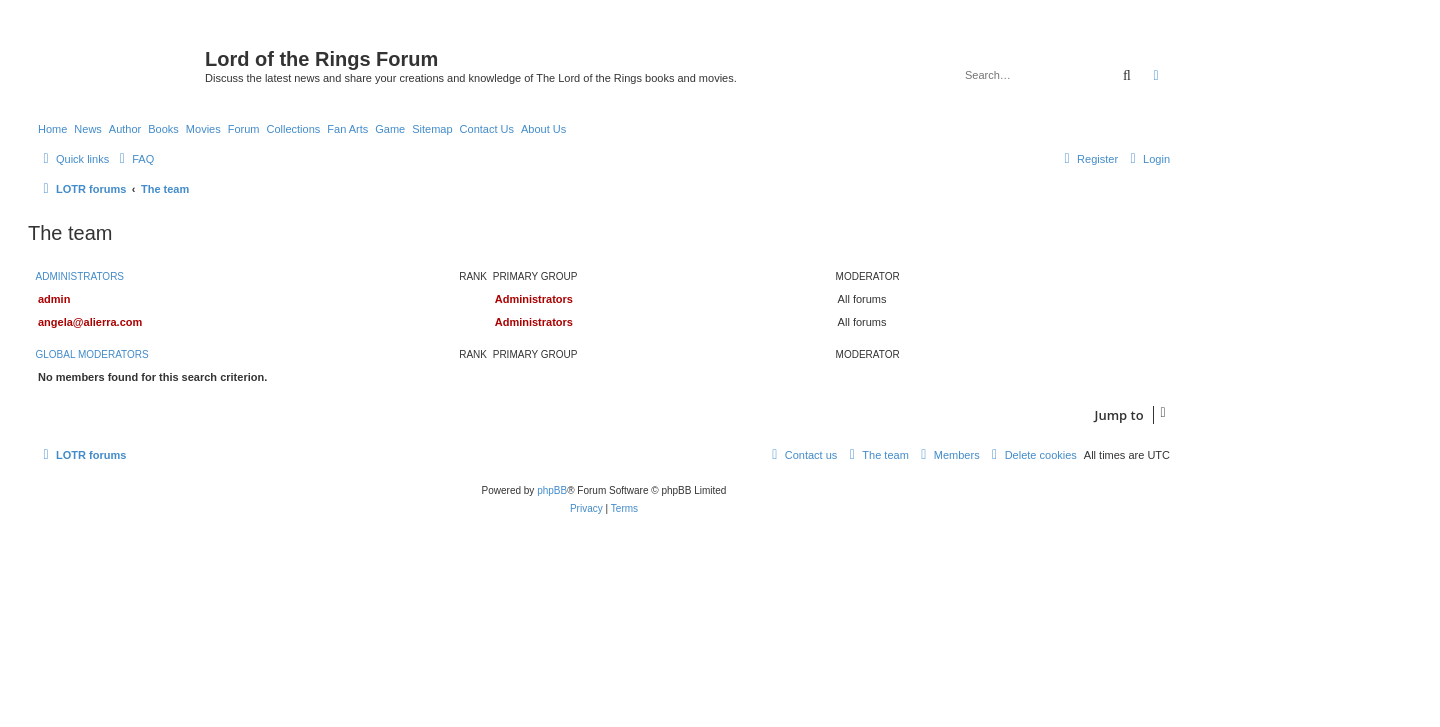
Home (52, 129)
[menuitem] (134, 159)
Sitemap (432, 129)
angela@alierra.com (90, 322)
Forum (244, 129)
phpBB (552, 490)
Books (163, 129)
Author (125, 129)
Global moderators (92, 354)
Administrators (80, 276)
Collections (293, 129)
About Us (543, 129)
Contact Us (487, 129)
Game (390, 129)
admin (54, 299)
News (88, 129)
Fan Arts (347, 129)
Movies (203, 129)
